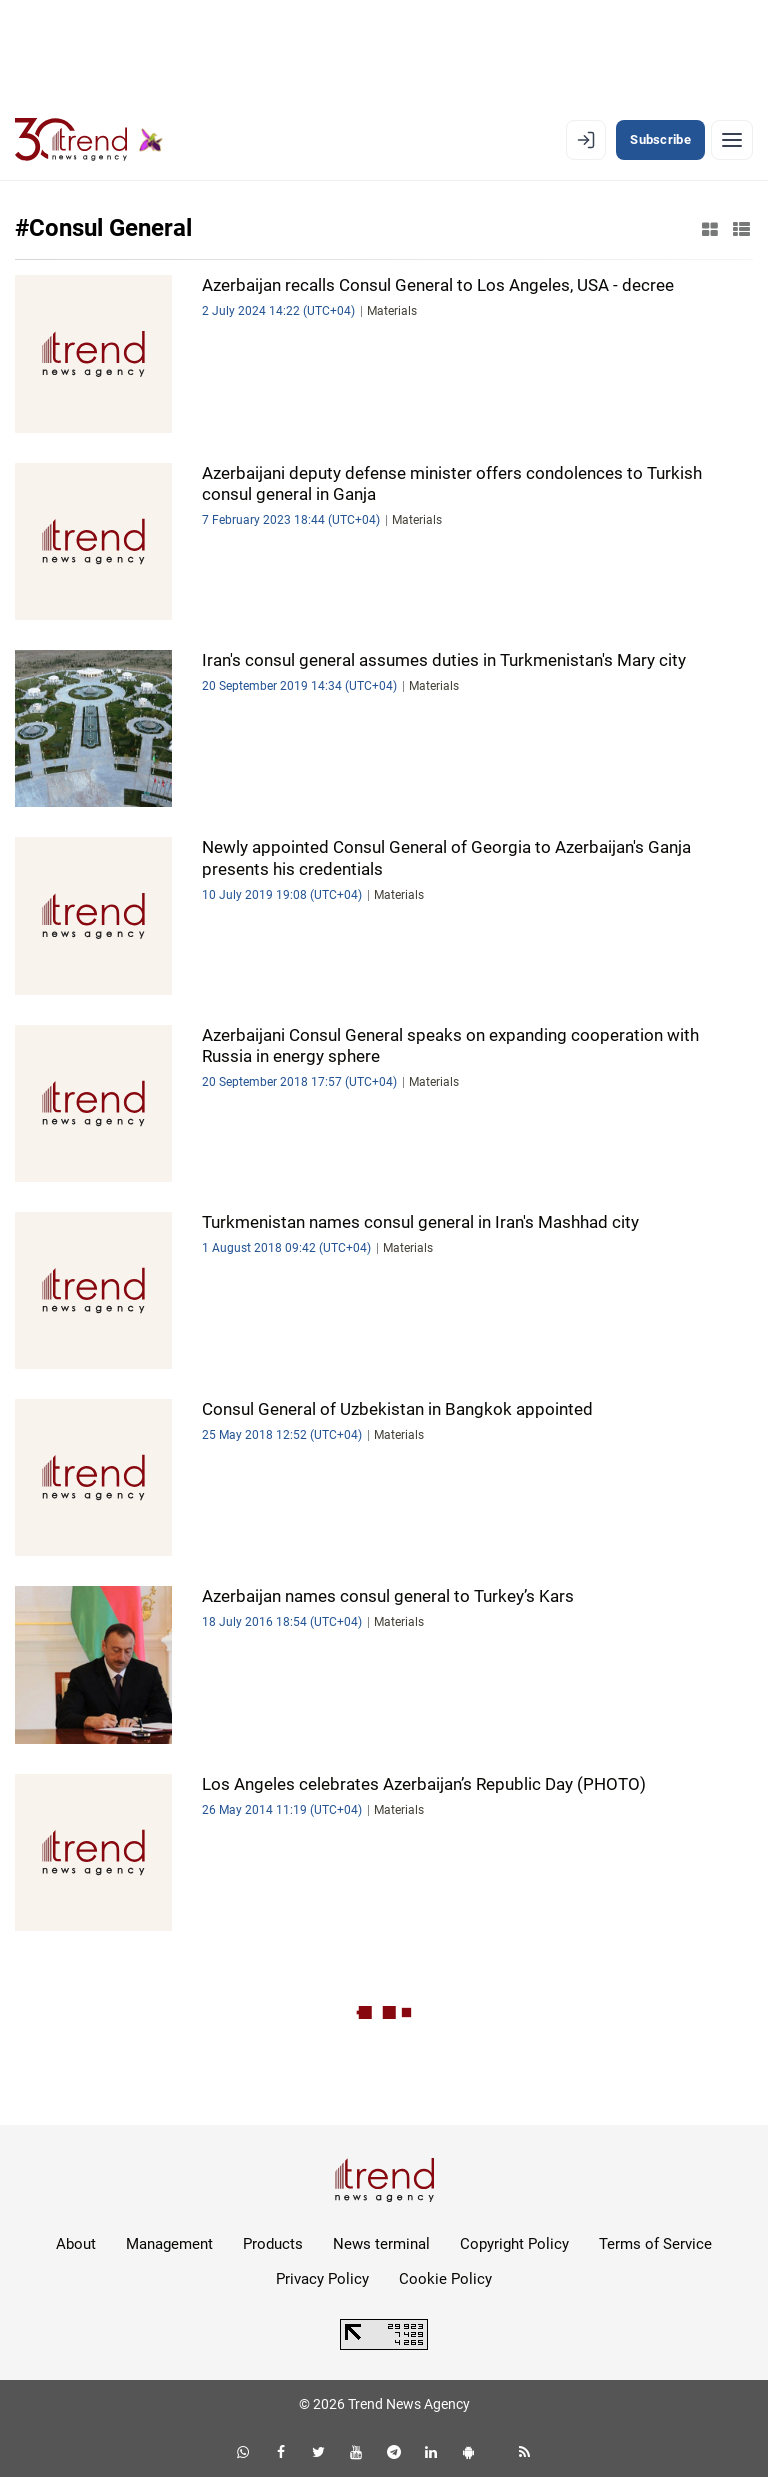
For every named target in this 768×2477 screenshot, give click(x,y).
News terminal (381, 2244)
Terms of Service (655, 2244)
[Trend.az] (89, 140)
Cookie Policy (445, 2279)
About (76, 2244)
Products (273, 2244)
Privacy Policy (322, 2279)
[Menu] (732, 140)
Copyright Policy (514, 2244)
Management (169, 2244)
